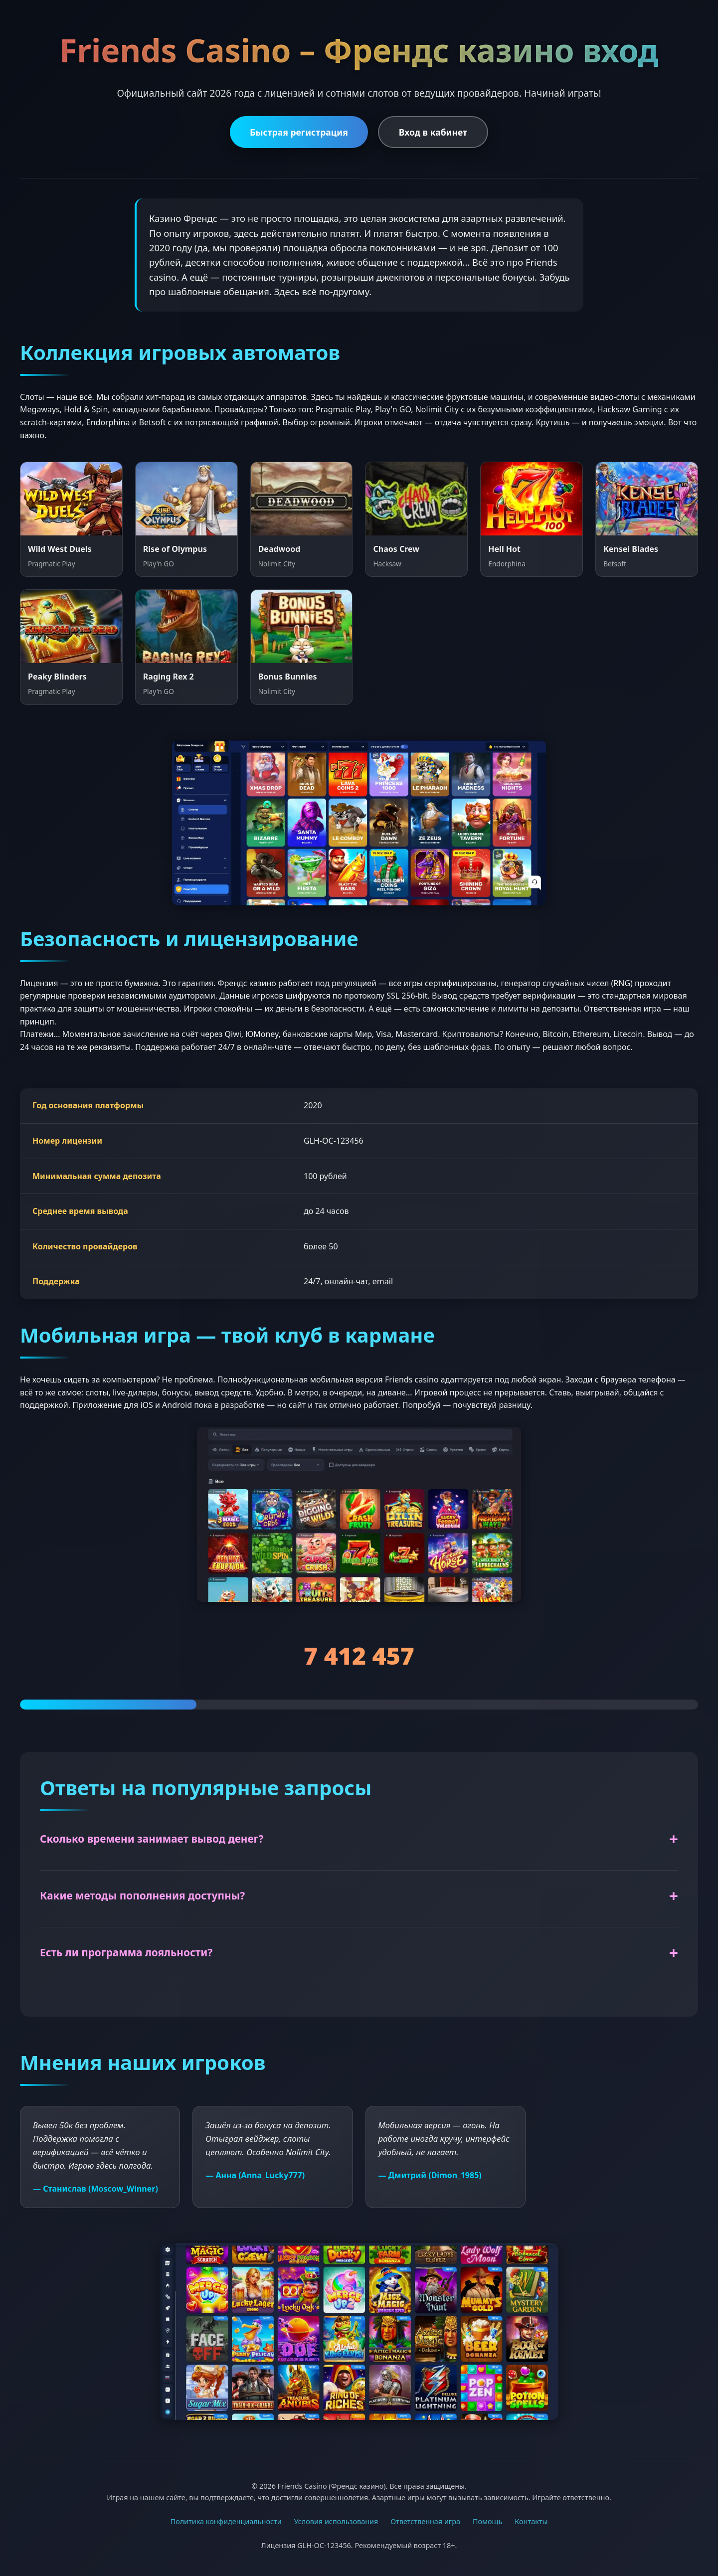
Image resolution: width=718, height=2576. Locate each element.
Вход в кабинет (433, 132)
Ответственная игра (425, 2521)
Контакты (531, 2521)
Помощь (487, 2521)
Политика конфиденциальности (226, 2521)
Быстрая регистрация (299, 132)
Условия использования (336, 2521)
